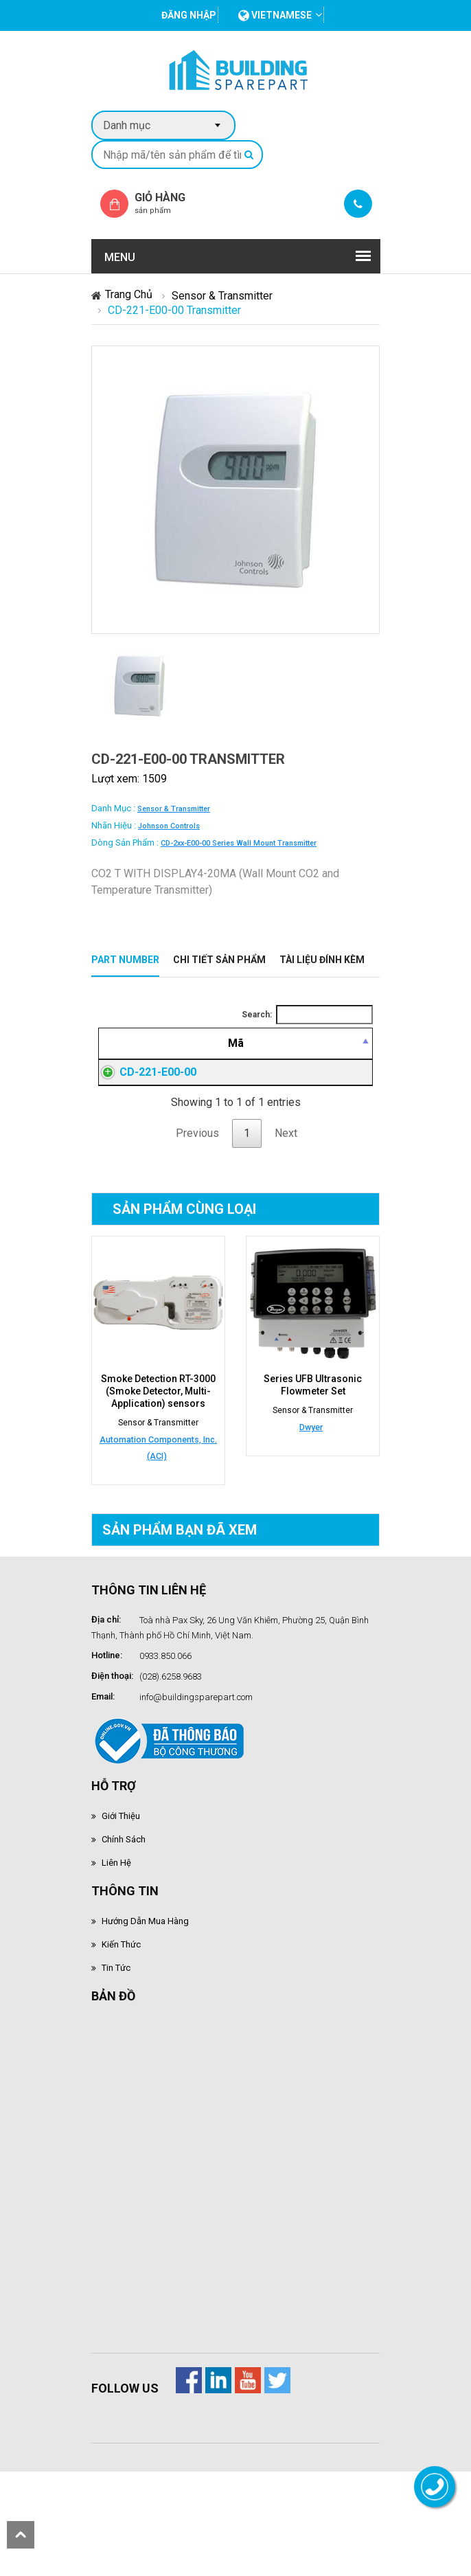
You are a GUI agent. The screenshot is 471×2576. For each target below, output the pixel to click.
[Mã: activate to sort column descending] (122, 1060)
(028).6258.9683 (170, 1775)
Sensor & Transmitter (222, 295)
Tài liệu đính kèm (322, 959)
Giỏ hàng (172, 203)
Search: (307, 1014)
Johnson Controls (169, 826)
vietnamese (275, 15)
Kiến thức (121, 2043)
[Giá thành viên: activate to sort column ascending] (287, 1060)
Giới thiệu (121, 1915)
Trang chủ (128, 294)
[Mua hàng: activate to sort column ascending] (345, 1060)
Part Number (125, 959)
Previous (197, 1232)
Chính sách (124, 1938)
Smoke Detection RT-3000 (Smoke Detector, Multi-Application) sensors (158, 1490)
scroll (20, 2535)
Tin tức (116, 2066)
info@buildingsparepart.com (196, 1796)
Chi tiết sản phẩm (219, 959)
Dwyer (311, 1526)
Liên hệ (116, 1961)
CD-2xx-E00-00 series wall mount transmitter (239, 843)
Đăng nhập (288, 1138)
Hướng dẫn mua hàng (145, 2020)
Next (286, 1232)
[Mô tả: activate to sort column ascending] (202, 1060)
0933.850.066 (165, 1755)
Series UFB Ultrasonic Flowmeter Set (313, 1483)
